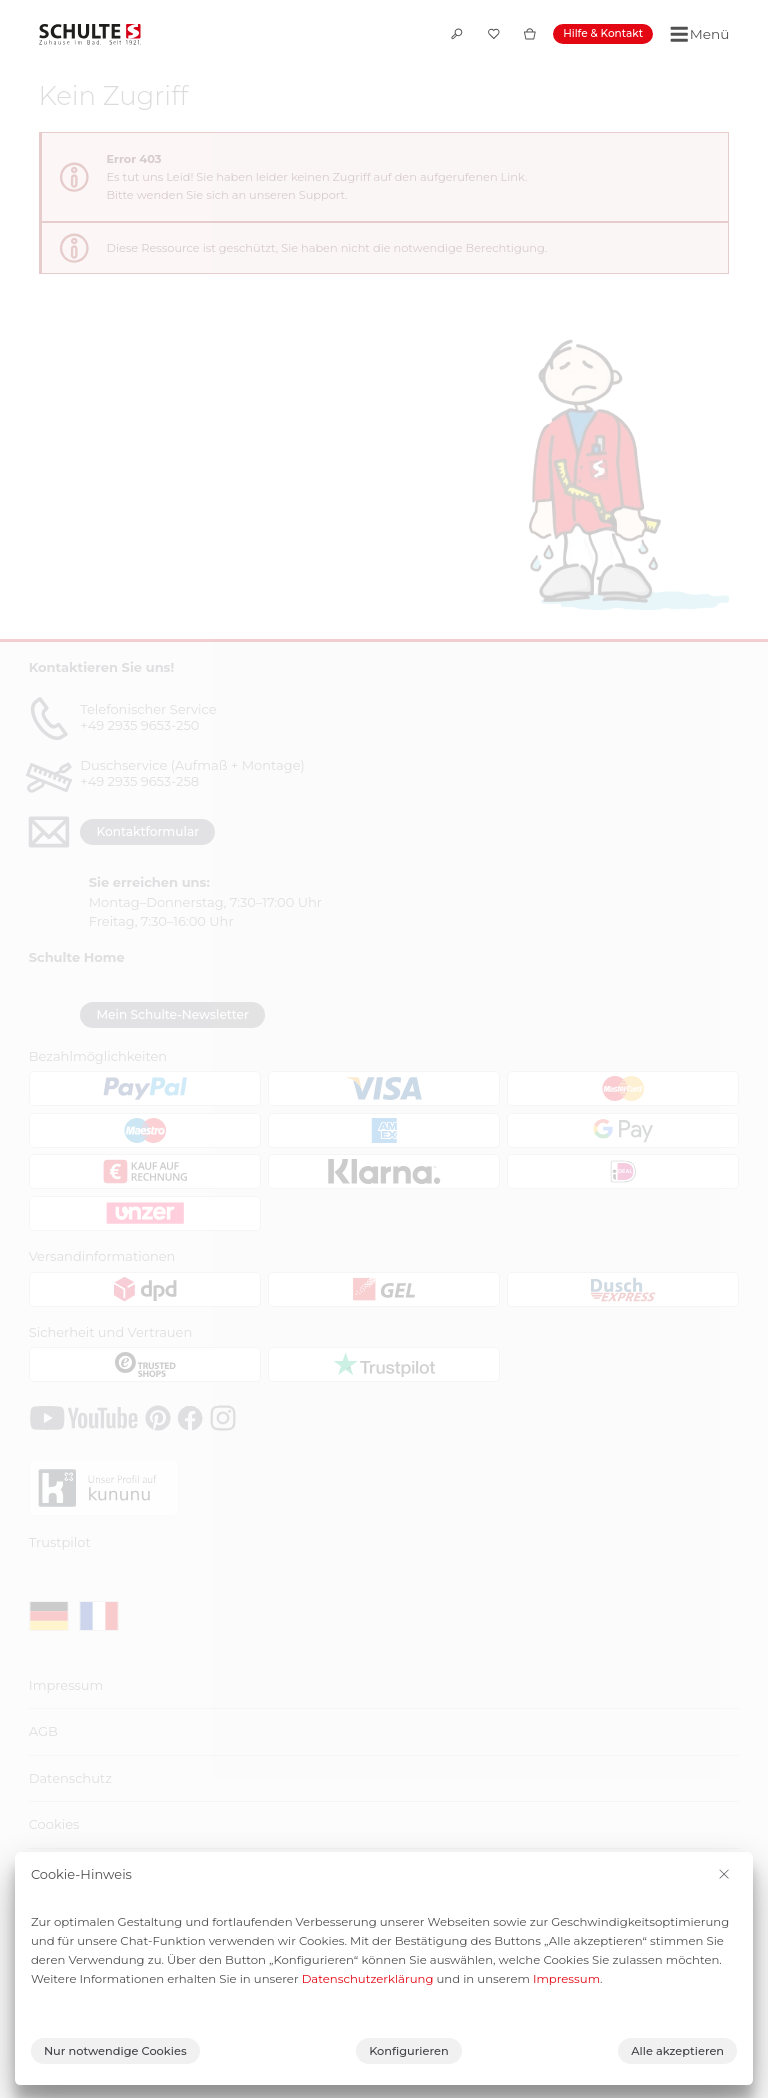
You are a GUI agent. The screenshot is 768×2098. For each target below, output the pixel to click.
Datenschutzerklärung (368, 1979)
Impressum (566, 1979)
